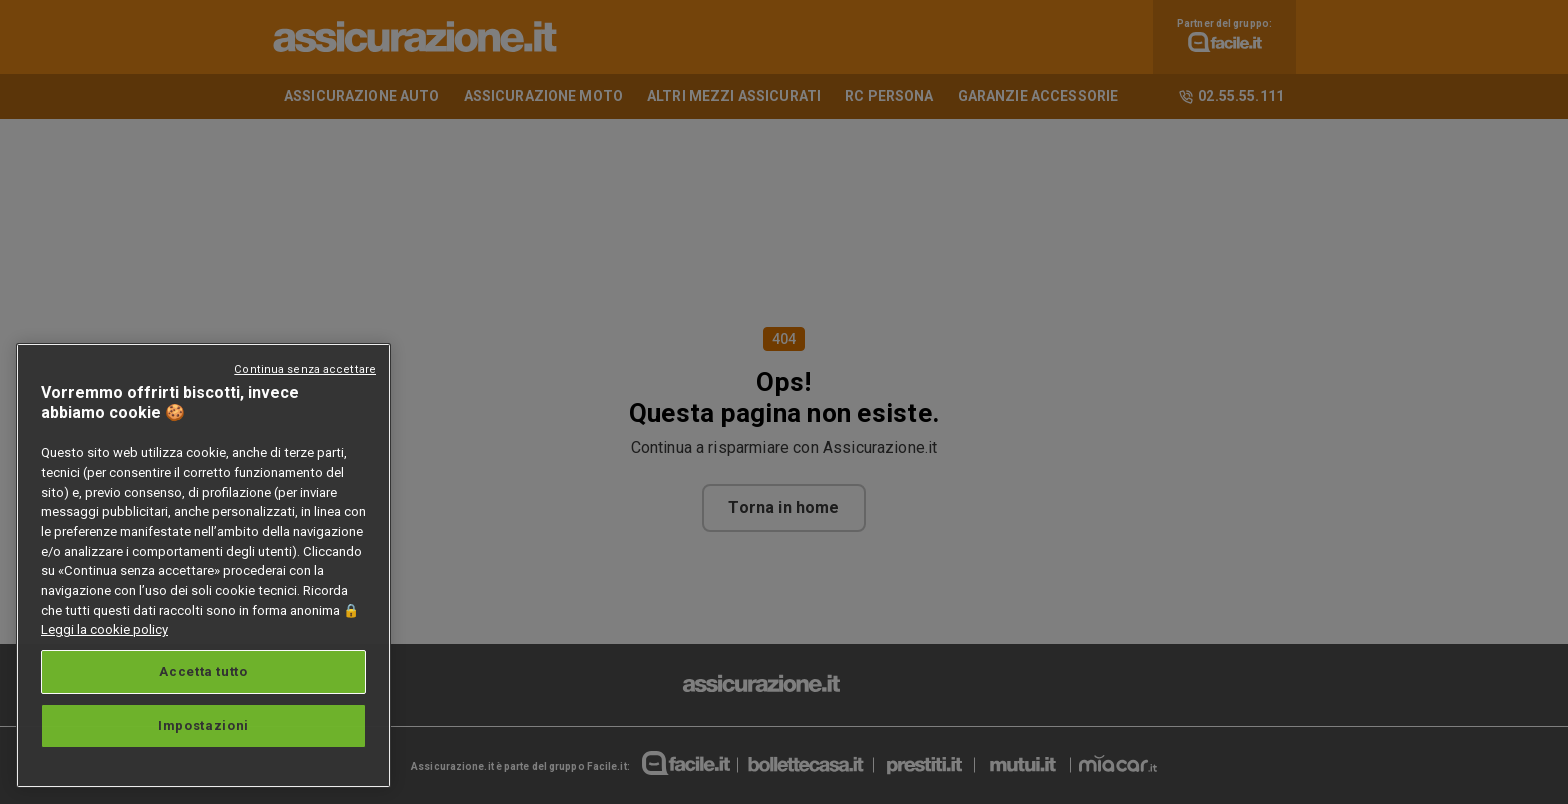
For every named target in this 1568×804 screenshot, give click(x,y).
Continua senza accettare (305, 369)
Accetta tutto (203, 671)
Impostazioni (203, 725)
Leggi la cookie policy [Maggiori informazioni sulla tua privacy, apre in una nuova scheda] (104, 629)
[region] (203, 565)
